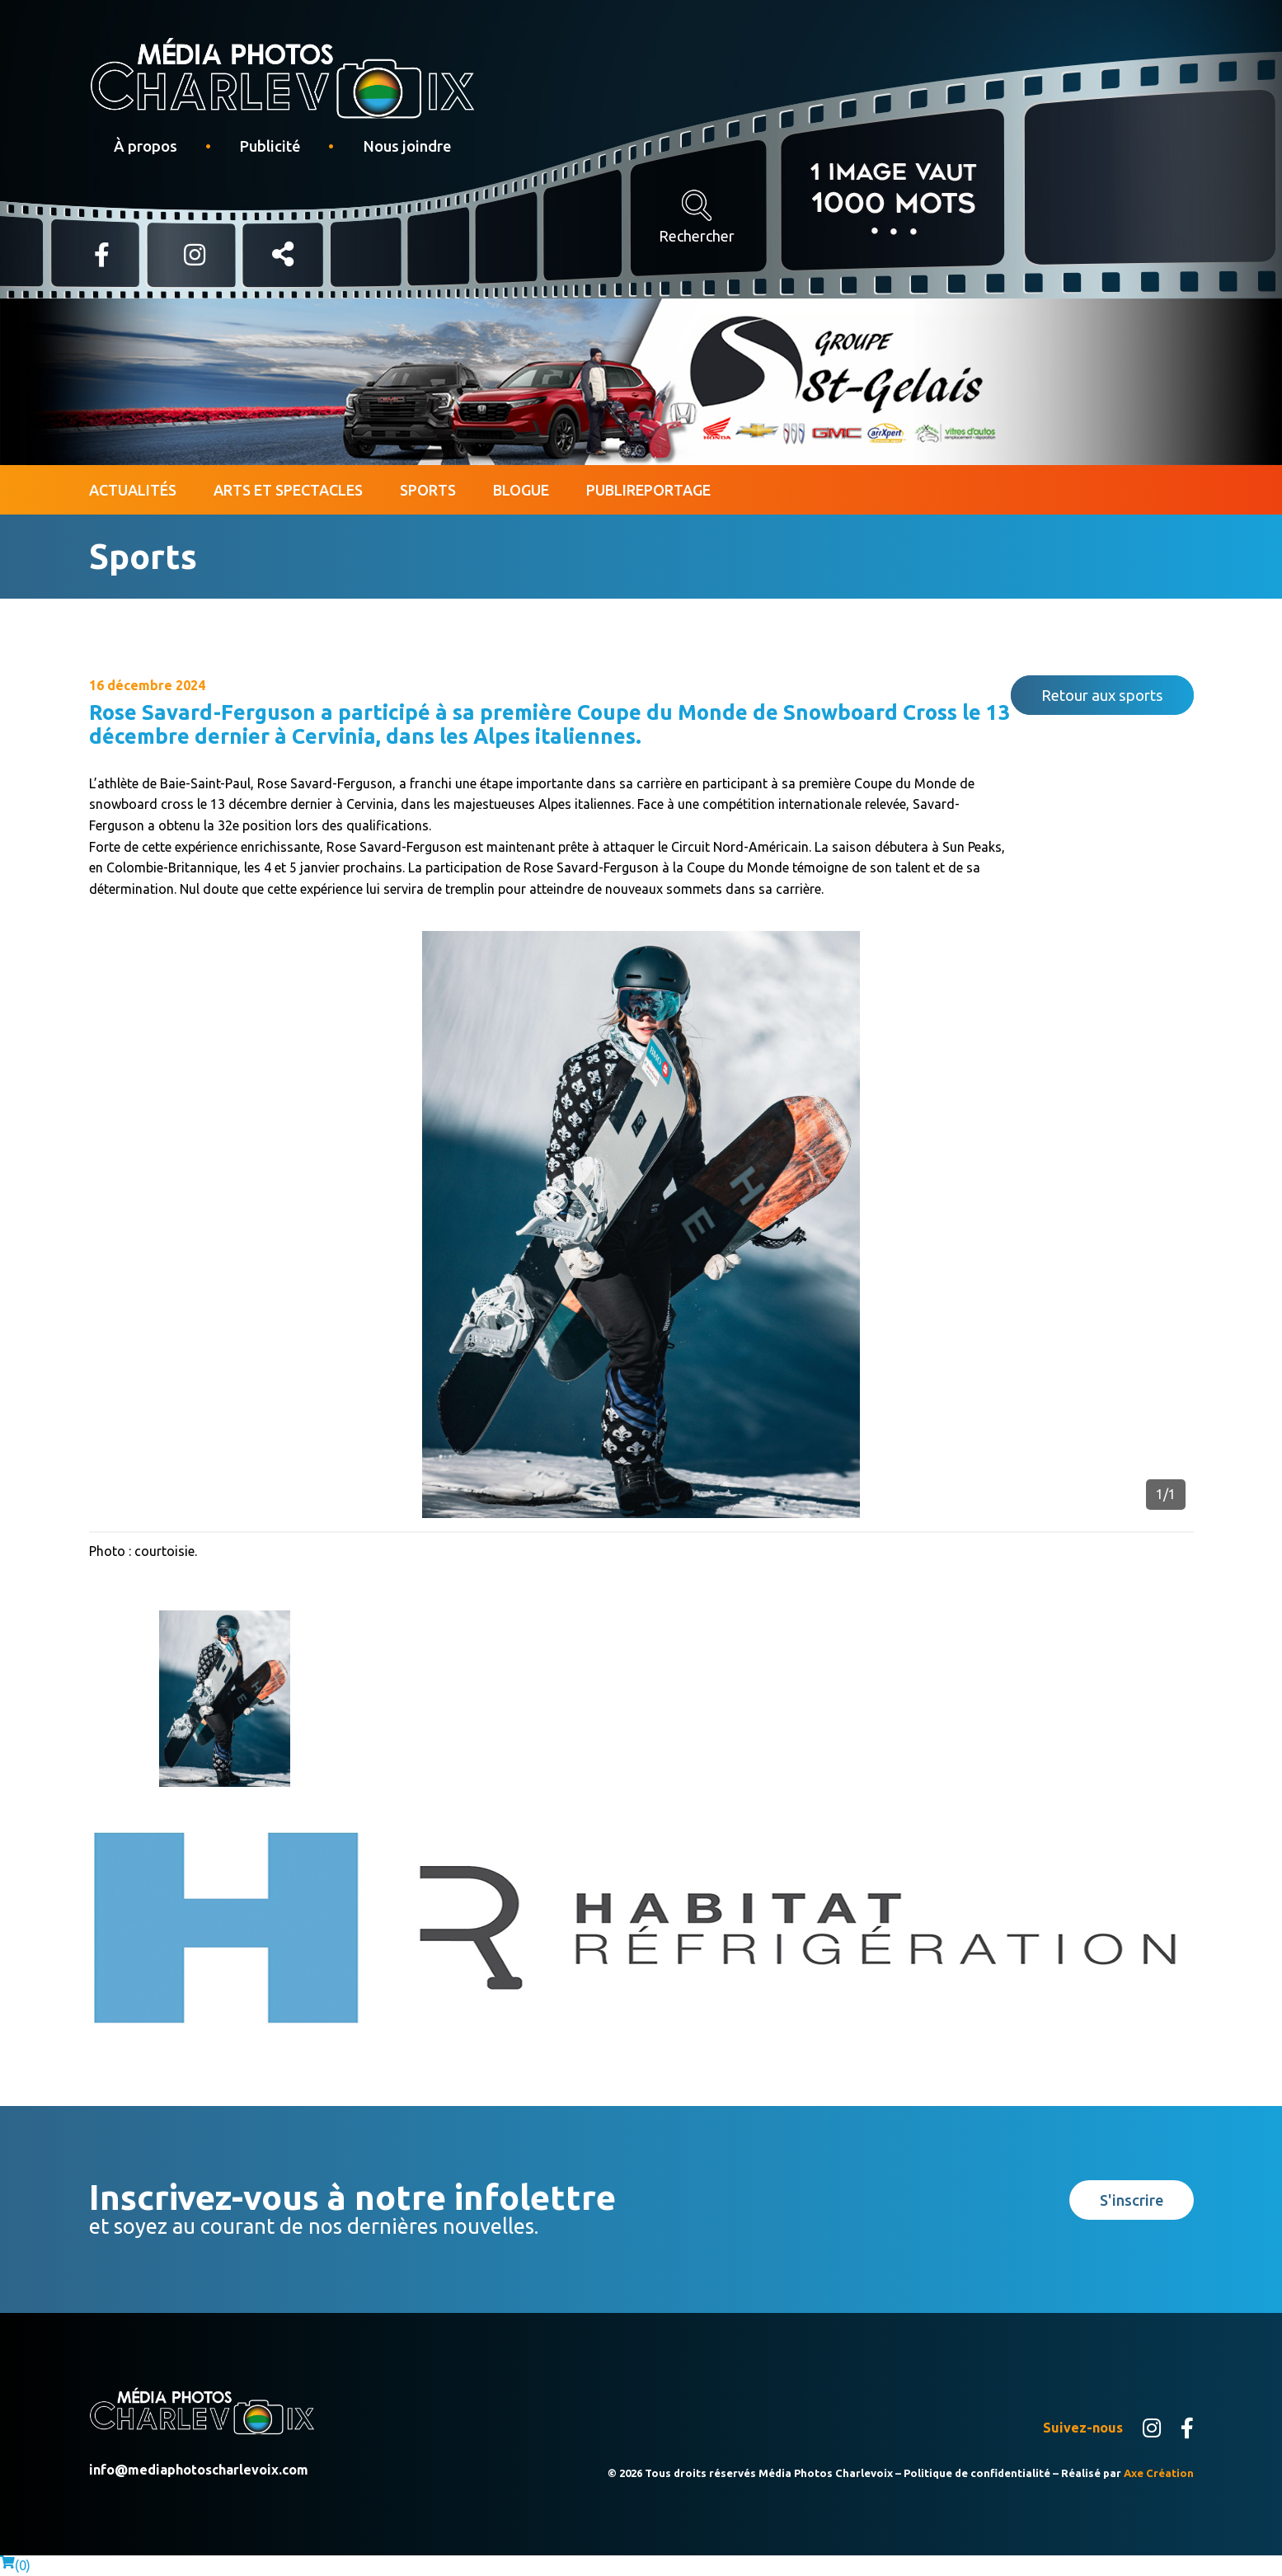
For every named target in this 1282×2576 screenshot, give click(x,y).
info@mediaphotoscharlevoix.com (198, 2469)
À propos (145, 146)
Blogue (521, 490)
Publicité (269, 146)
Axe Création (1159, 2473)
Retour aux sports (1102, 695)
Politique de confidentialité (977, 2473)
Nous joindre (407, 146)
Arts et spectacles (288, 490)
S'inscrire (1131, 2200)
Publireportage (648, 490)
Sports (428, 490)
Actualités (132, 490)
